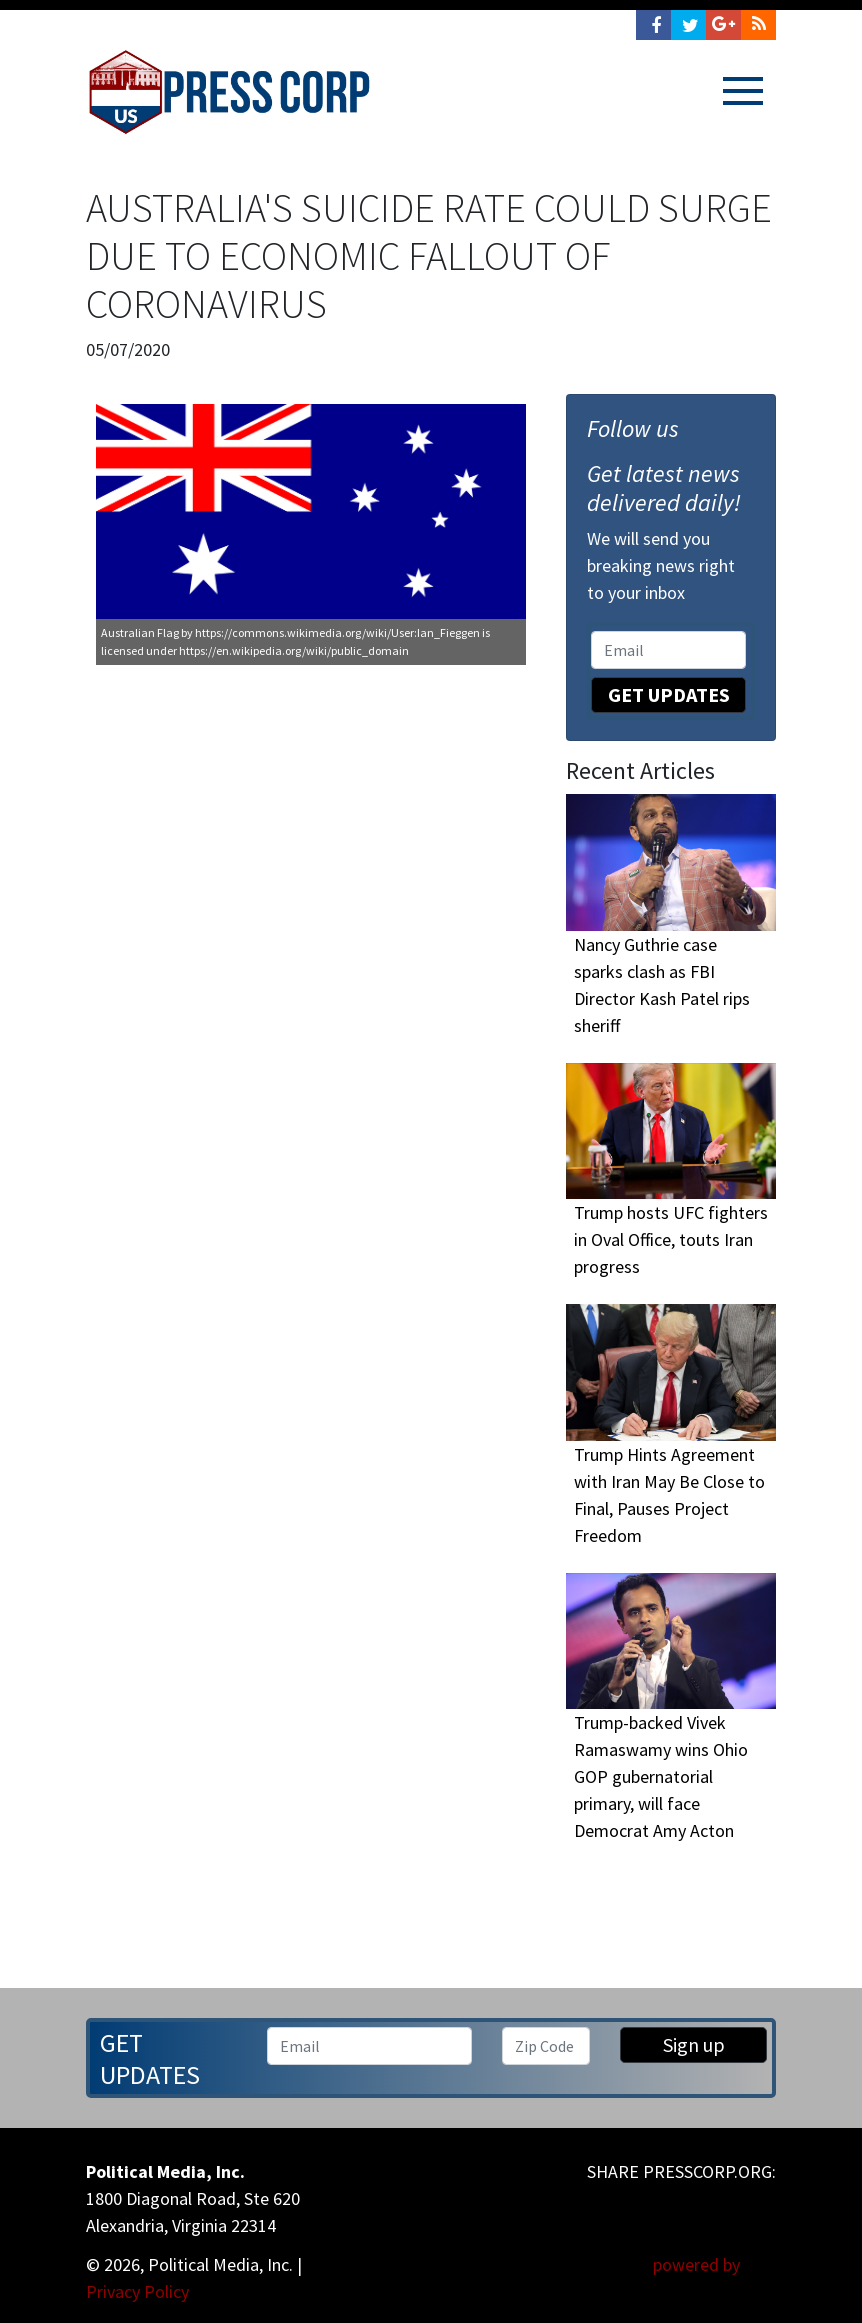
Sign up (694, 2044)
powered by (714, 2264)
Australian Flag (140, 632)
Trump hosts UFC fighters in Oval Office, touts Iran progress (671, 1239)
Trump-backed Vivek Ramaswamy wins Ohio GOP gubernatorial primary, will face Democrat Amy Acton (661, 1776)
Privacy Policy (137, 2291)
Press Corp (229, 92)
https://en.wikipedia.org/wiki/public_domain (294, 650)
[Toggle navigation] (743, 91)
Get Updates (669, 694)
